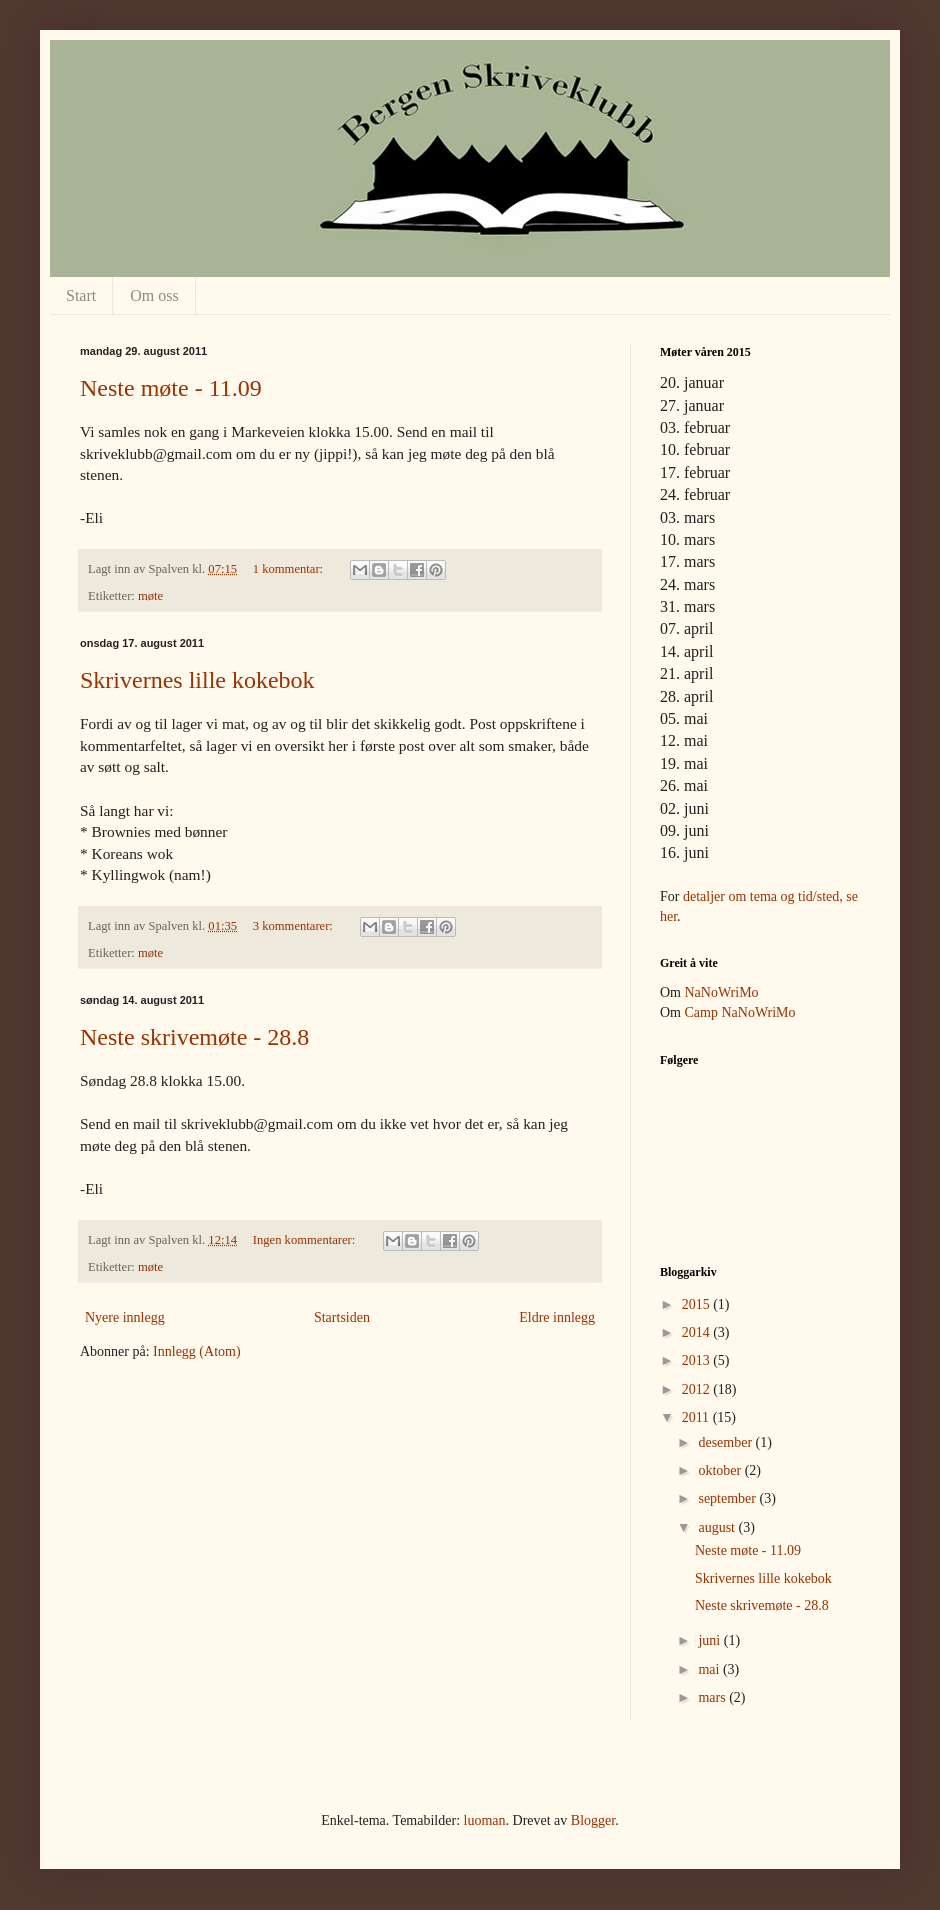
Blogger (593, 1820)
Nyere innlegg (125, 1317)
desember (726, 1442)
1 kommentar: (289, 569)
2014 (698, 1332)
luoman (485, 1820)
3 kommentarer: (294, 926)
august (718, 1527)
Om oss (154, 295)
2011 (697, 1417)
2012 (698, 1389)
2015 (698, 1304)
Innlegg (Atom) (196, 1351)
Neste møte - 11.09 (171, 388)
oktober (721, 1470)
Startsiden (342, 1317)
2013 (698, 1360)
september (728, 1498)
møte (150, 596)
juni (710, 1640)
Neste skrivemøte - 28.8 (194, 1037)
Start (81, 295)
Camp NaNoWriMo (740, 1012)
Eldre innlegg (557, 1317)
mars (713, 1697)
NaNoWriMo (722, 992)
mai (710, 1669)
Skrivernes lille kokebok (197, 680)
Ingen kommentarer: (306, 1240)
